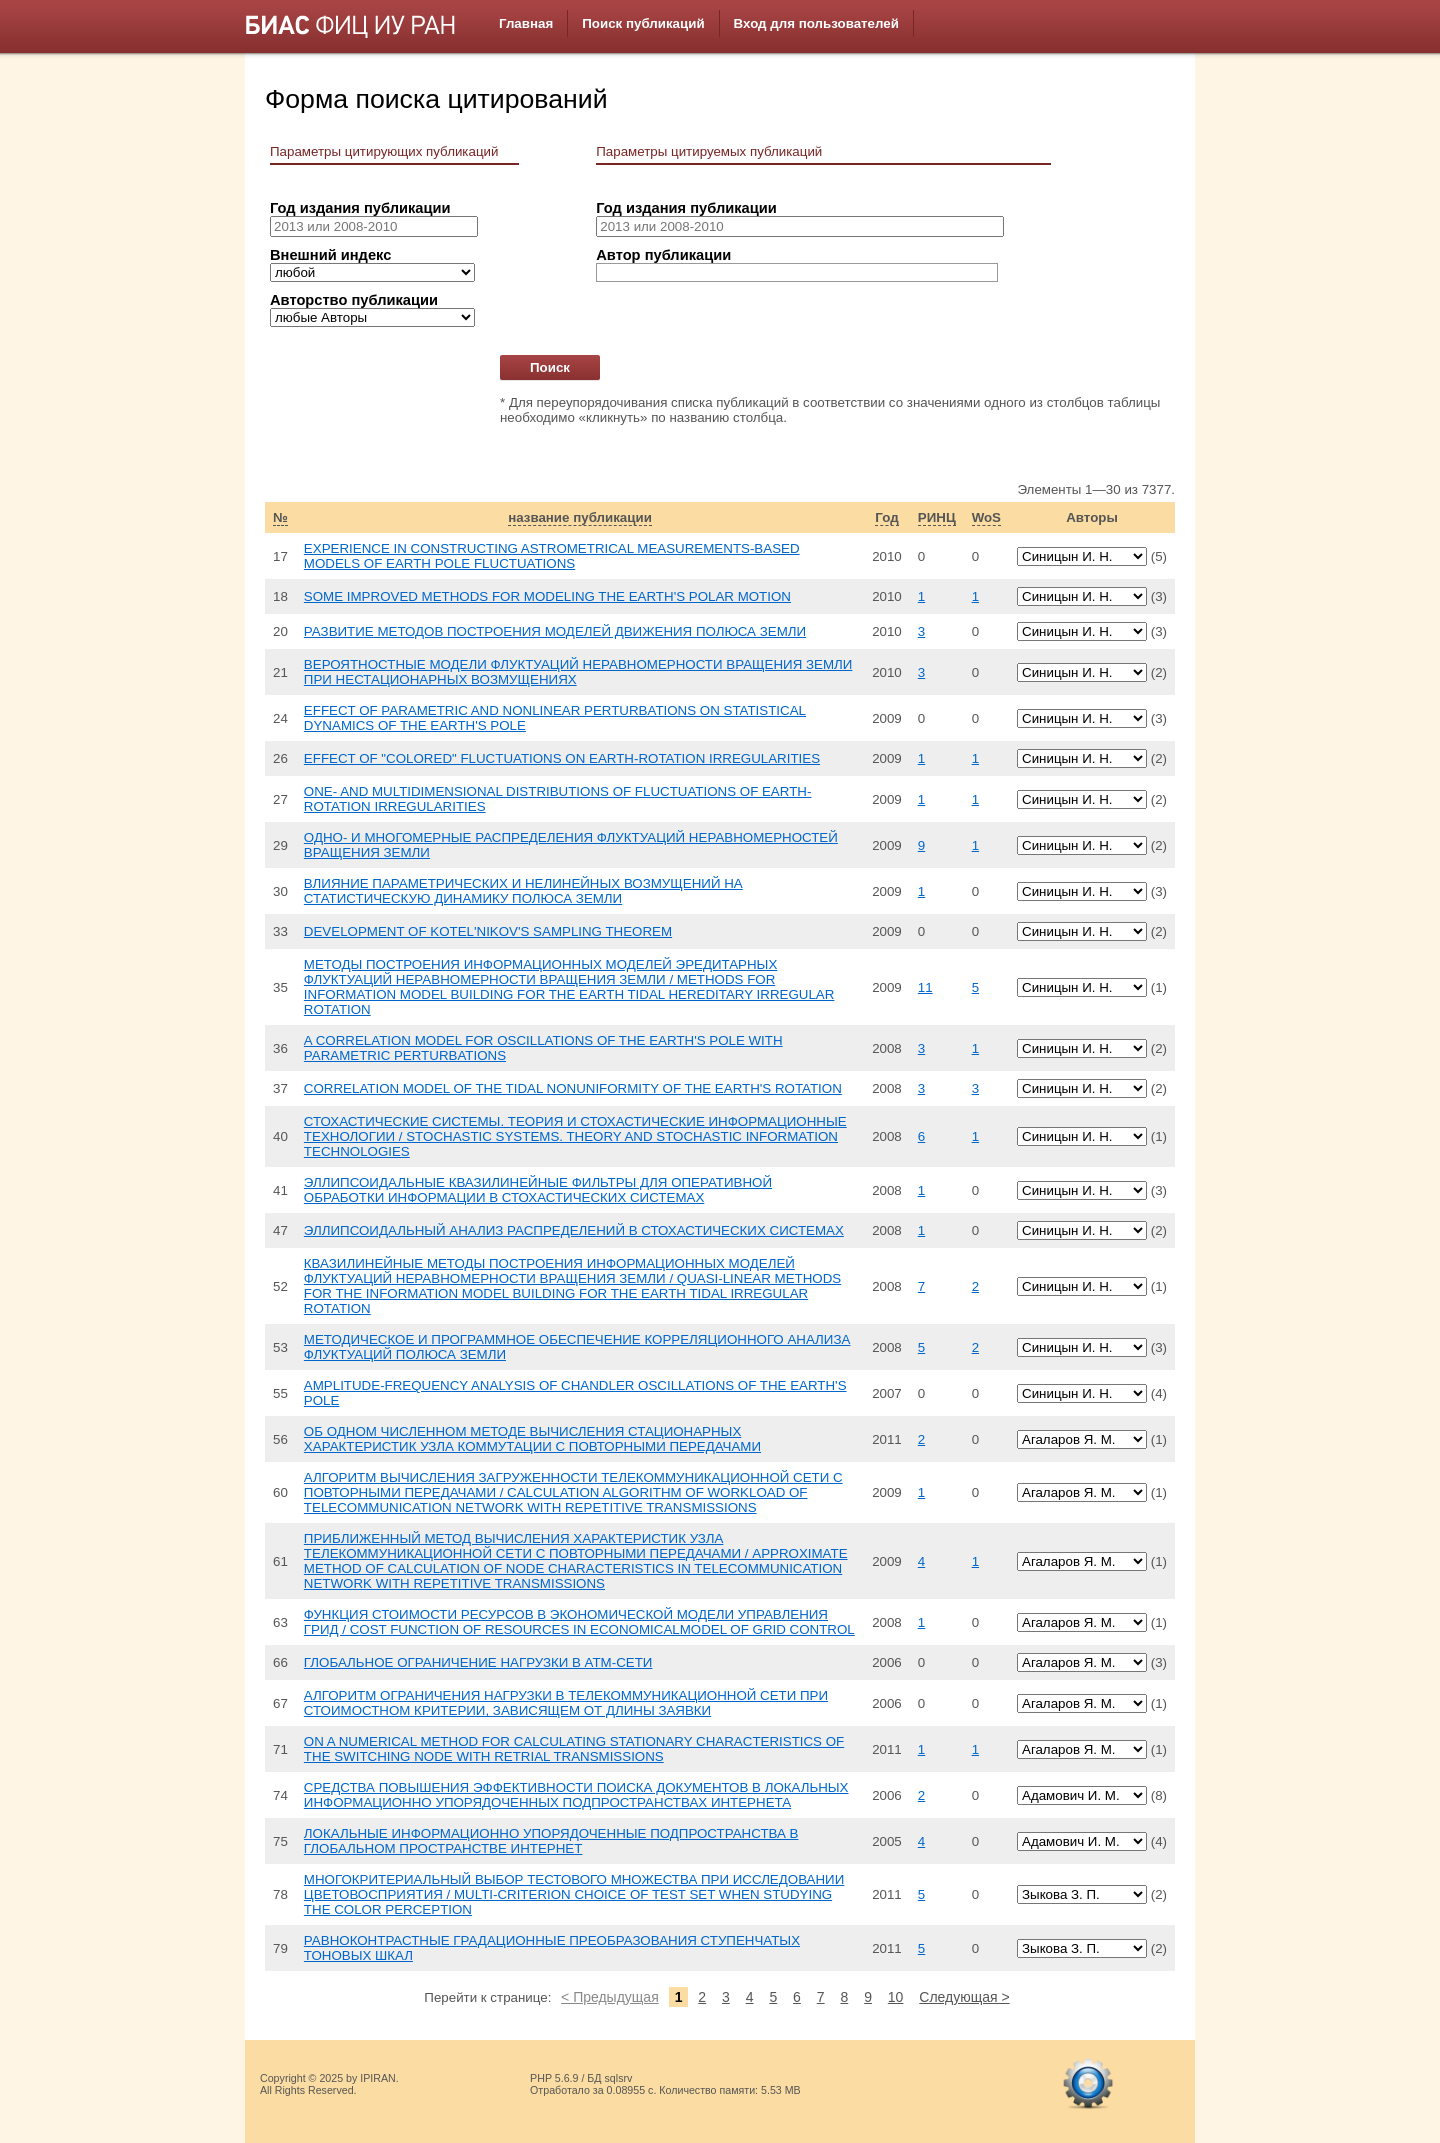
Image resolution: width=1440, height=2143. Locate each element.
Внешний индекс (330, 255)
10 (896, 1997)
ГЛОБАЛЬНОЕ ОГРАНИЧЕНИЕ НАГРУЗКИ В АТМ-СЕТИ (478, 1662)
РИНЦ (937, 517)
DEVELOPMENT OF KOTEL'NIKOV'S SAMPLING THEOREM (488, 931)
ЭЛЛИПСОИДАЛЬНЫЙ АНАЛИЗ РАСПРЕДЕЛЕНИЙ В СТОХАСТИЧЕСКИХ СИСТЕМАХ (574, 1230)
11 (925, 987)
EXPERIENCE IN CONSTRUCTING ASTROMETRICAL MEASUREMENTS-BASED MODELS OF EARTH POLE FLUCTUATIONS (552, 556)
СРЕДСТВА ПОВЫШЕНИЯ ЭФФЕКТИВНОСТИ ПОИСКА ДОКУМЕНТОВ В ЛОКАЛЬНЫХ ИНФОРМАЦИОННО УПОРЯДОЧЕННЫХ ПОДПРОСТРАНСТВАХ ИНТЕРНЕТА (576, 1795)
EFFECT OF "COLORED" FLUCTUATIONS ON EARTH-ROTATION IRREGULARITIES (562, 758)
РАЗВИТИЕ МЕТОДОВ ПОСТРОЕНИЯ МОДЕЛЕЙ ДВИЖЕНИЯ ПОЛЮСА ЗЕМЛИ (555, 631)
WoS (986, 517)
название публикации (580, 517)
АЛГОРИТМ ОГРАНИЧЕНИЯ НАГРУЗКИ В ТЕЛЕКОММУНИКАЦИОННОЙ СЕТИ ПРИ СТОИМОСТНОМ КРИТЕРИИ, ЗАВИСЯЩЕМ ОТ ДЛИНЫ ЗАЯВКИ (566, 1703)
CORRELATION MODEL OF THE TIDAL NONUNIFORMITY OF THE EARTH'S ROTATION (573, 1088)
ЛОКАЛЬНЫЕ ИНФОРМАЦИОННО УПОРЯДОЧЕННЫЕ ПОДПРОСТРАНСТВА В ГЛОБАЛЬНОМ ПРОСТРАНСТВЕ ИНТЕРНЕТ (551, 1841)
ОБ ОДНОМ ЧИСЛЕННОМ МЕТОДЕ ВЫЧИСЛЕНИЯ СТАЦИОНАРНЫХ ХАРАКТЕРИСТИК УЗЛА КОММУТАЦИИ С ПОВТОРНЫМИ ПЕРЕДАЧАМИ (532, 1439)
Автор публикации (663, 255)
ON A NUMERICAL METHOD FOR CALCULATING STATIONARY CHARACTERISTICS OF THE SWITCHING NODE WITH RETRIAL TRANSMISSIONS (574, 1749)
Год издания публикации (360, 208)
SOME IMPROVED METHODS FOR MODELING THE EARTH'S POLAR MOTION (547, 596)
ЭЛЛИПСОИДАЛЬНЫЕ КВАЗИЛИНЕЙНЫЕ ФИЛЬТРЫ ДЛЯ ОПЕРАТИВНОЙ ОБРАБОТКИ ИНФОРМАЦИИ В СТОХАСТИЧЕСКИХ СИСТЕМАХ (538, 1190)
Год (886, 517)
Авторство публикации (354, 300)
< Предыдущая (610, 1997)
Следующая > (964, 1997)
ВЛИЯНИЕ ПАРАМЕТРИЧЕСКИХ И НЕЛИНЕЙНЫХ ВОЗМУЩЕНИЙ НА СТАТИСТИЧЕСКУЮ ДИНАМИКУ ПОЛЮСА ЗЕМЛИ (523, 891)
